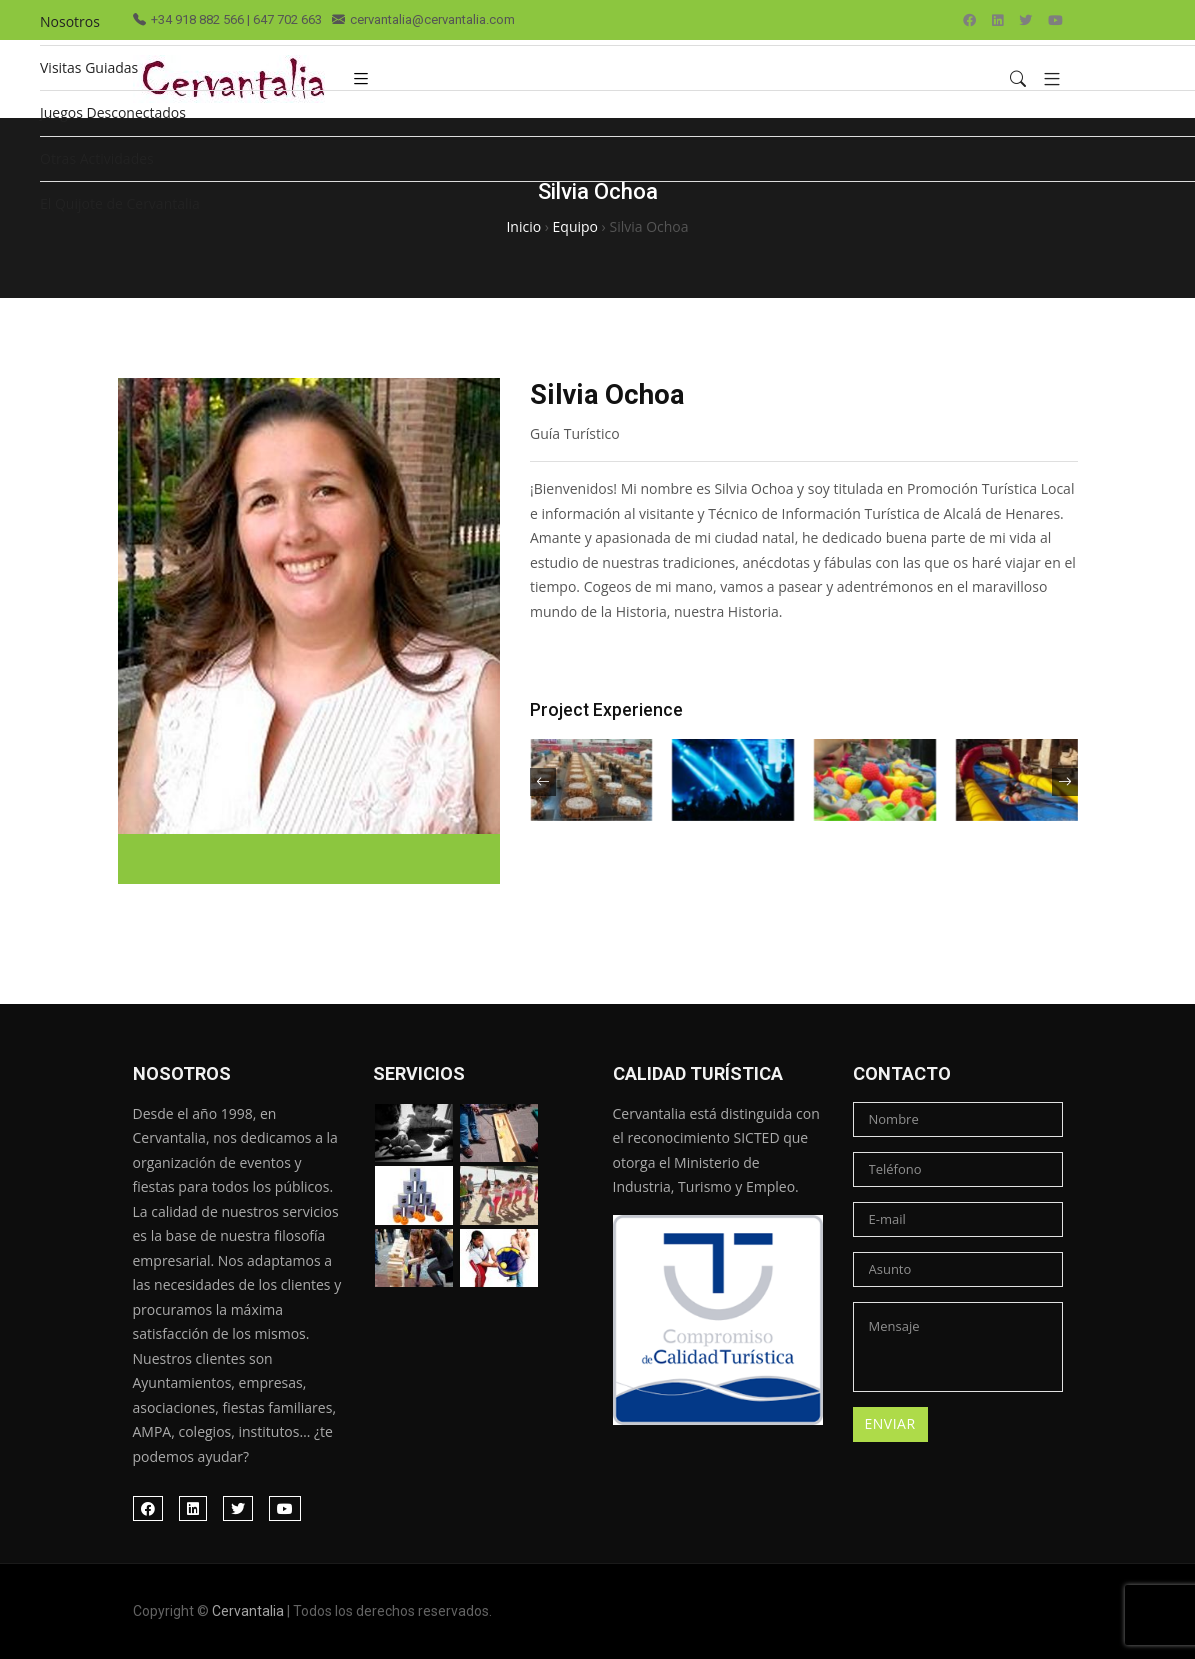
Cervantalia (248, 1611)
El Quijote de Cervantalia (120, 203)
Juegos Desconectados (113, 112)
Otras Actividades (97, 158)
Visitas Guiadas (89, 67)
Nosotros (70, 21)
